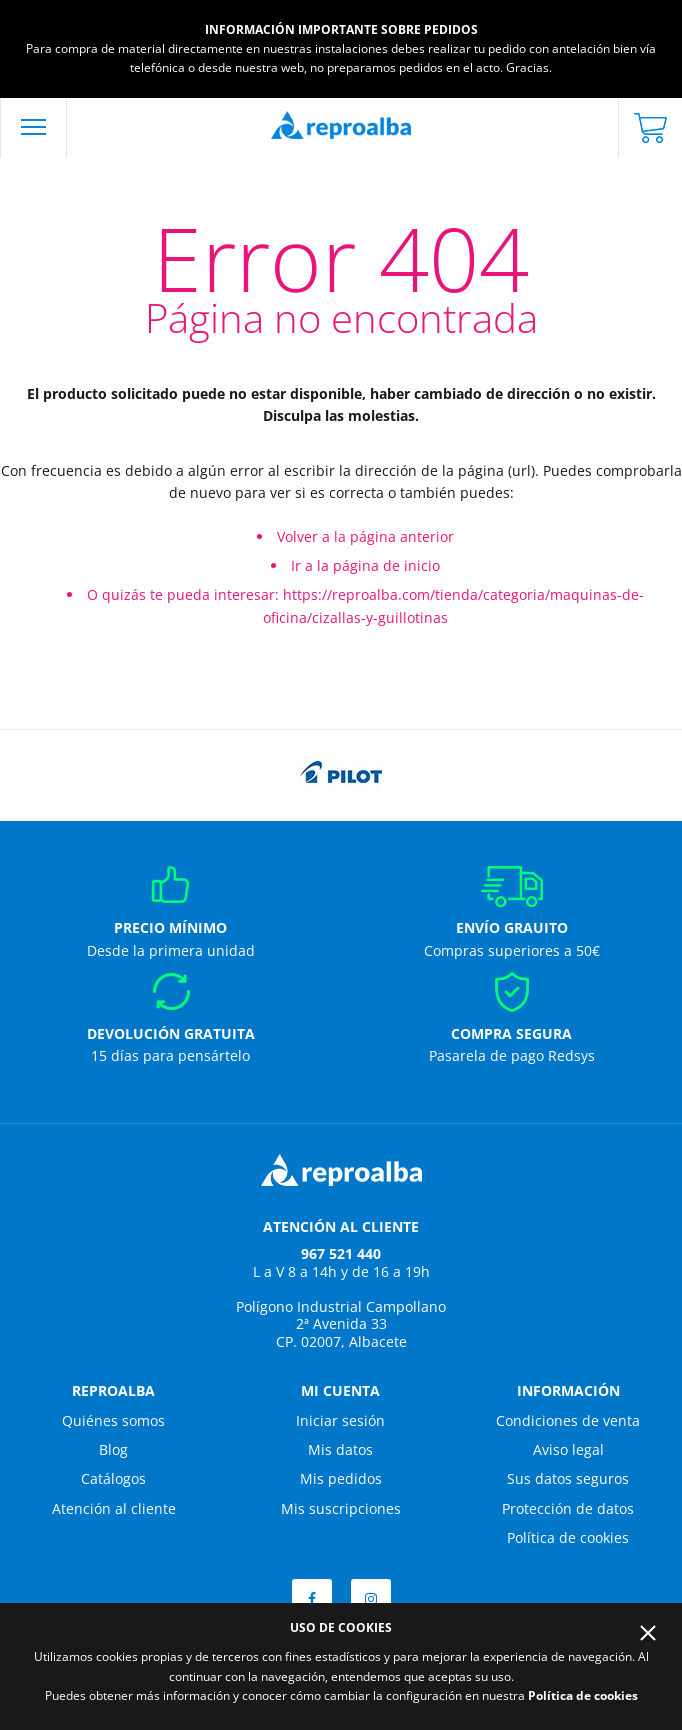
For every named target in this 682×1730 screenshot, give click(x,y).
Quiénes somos (113, 1420)
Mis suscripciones (341, 1508)
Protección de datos (568, 1508)
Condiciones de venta (568, 1420)
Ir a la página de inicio (365, 565)
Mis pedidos (341, 1478)
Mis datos (340, 1449)
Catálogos (113, 1478)
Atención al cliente (114, 1508)
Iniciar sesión (340, 1420)
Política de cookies (568, 1537)
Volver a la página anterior (365, 536)
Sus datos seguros (568, 1478)
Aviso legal (568, 1449)
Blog (113, 1449)
